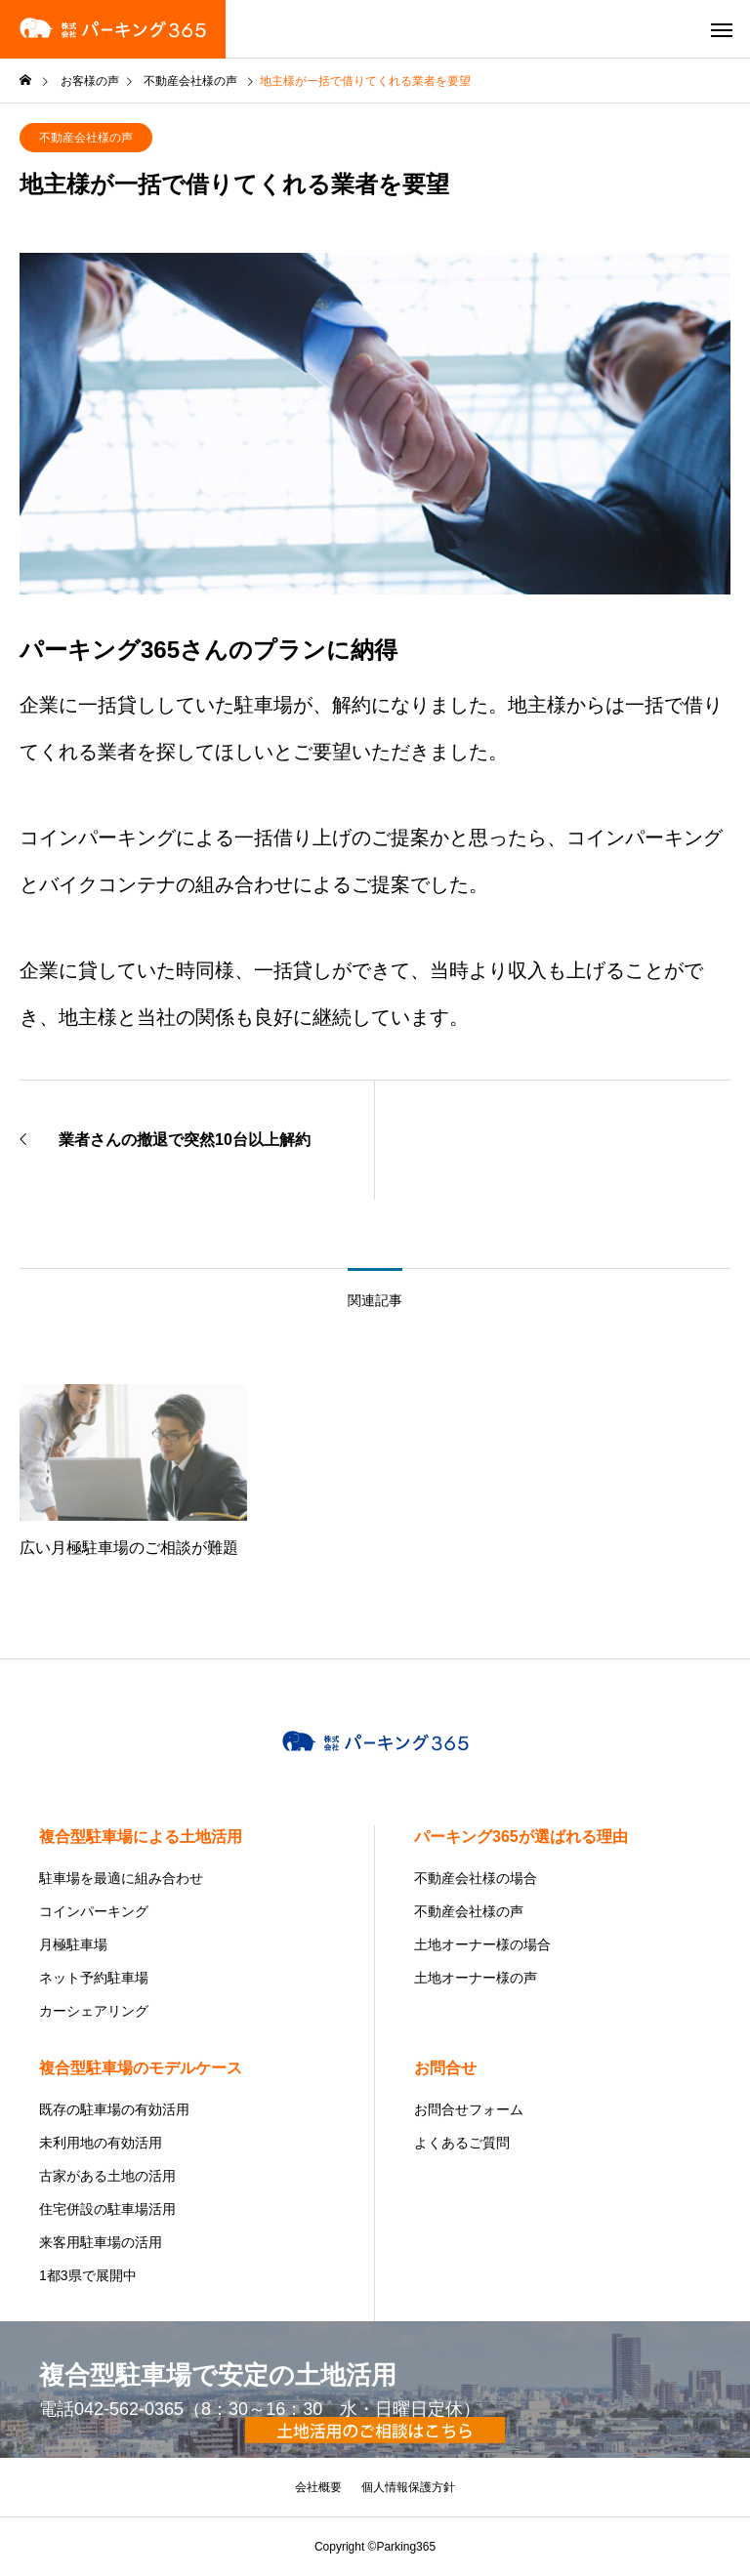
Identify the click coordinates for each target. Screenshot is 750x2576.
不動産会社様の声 (86, 137)
